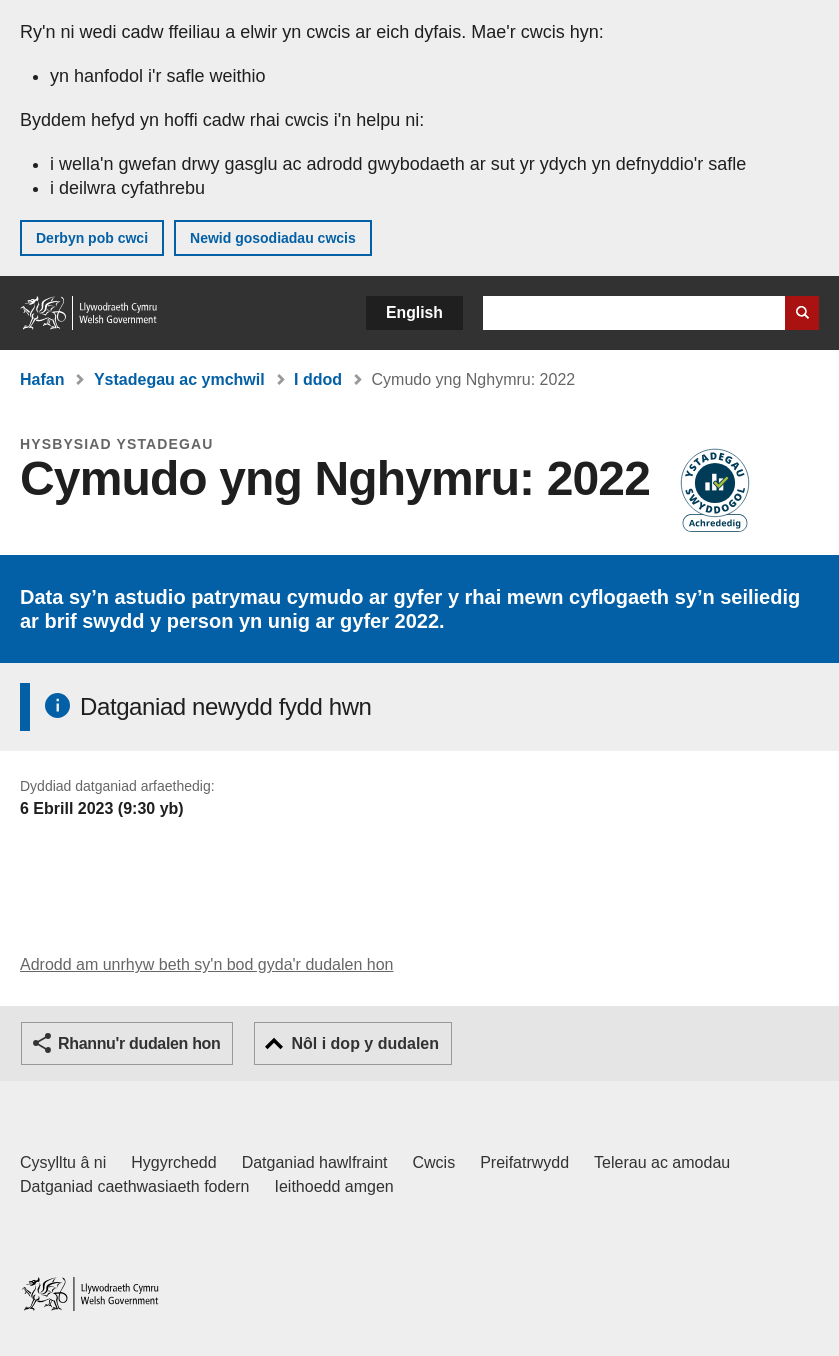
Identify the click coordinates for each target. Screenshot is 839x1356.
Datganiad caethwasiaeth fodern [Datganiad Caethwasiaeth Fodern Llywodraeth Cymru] (135, 1186)
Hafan (42, 379)
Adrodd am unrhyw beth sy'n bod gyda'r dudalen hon (206, 964)
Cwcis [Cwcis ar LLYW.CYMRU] (434, 1162)
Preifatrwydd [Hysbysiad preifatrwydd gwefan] (524, 1162)
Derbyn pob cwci (92, 238)
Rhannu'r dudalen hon (139, 1043)
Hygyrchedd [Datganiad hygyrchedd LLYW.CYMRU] (173, 1162)
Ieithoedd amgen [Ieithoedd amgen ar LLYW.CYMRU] (334, 1186)
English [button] (414, 312)
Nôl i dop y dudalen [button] (365, 1043)
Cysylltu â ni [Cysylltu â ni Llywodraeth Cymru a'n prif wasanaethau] (63, 1162)
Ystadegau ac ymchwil (179, 379)
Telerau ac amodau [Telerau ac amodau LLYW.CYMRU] (662, 1162)
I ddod (318, 379)
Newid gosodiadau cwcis (273, 238)
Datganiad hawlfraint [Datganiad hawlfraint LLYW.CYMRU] (315, 1162)
